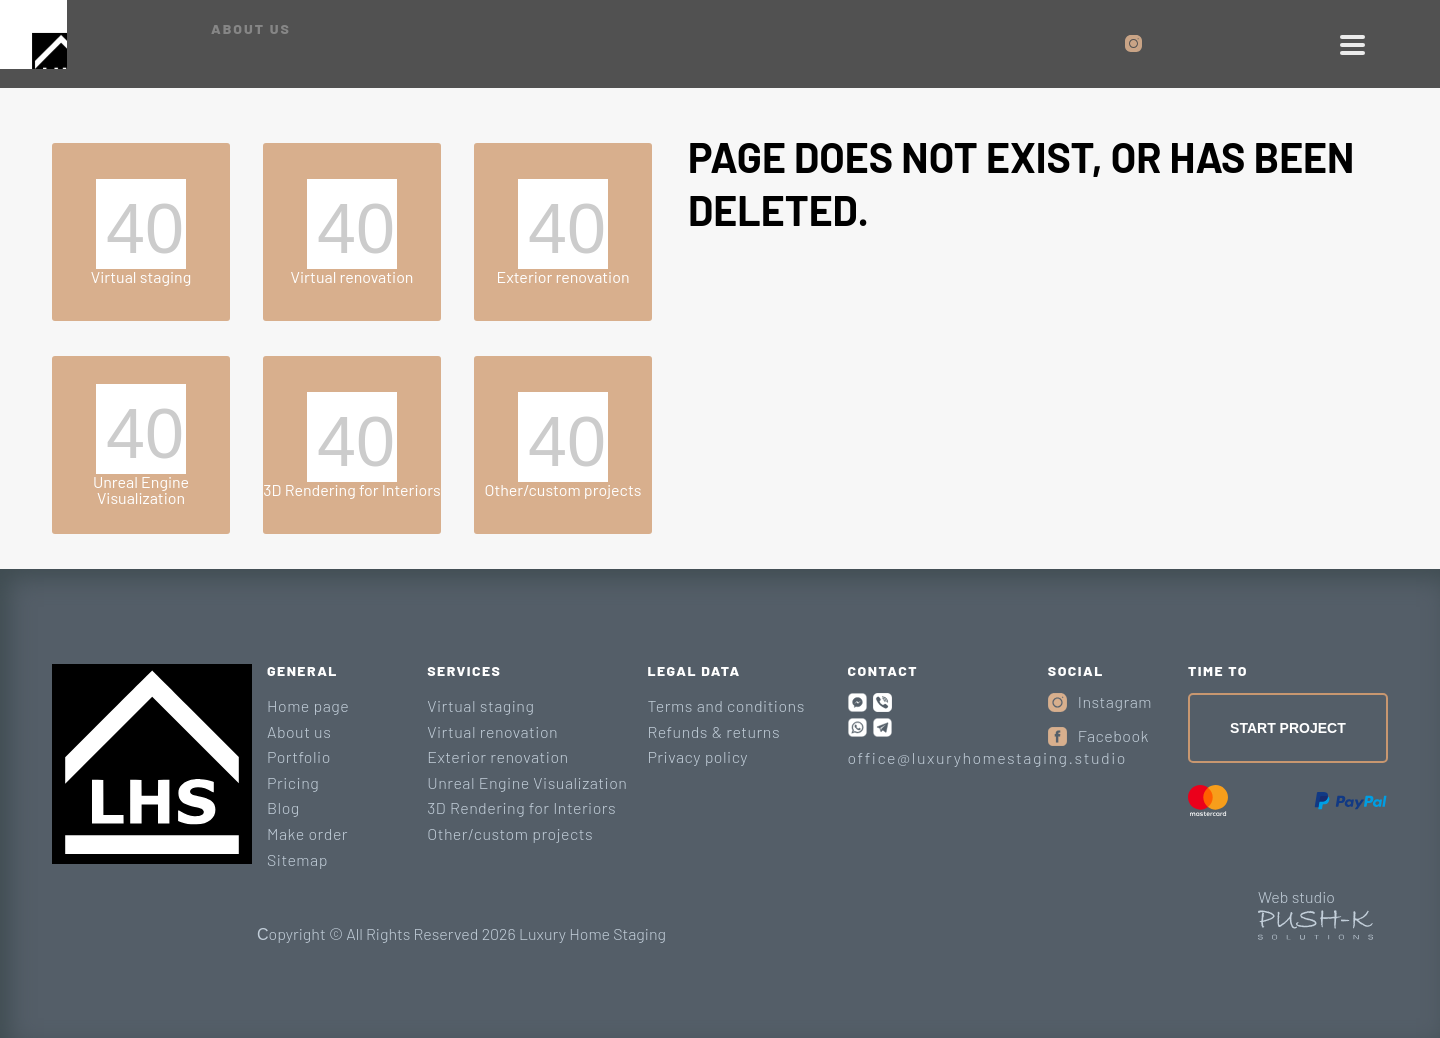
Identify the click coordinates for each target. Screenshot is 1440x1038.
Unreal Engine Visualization (527, 782)
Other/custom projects (510, 833)
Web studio (1296, 896)
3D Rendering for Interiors (521, 807)
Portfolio (299, 756)
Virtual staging (480, 705)
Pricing (293, 782)
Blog (283, 807)
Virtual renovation (492, 731)
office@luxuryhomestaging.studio (987, 757)
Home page (308, 705)
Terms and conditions (725, 705)
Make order (307, 833)
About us (299, 731)
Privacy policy (697, 756)
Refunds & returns (713, 731)
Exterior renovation (497, 756)
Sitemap (297, 859)
